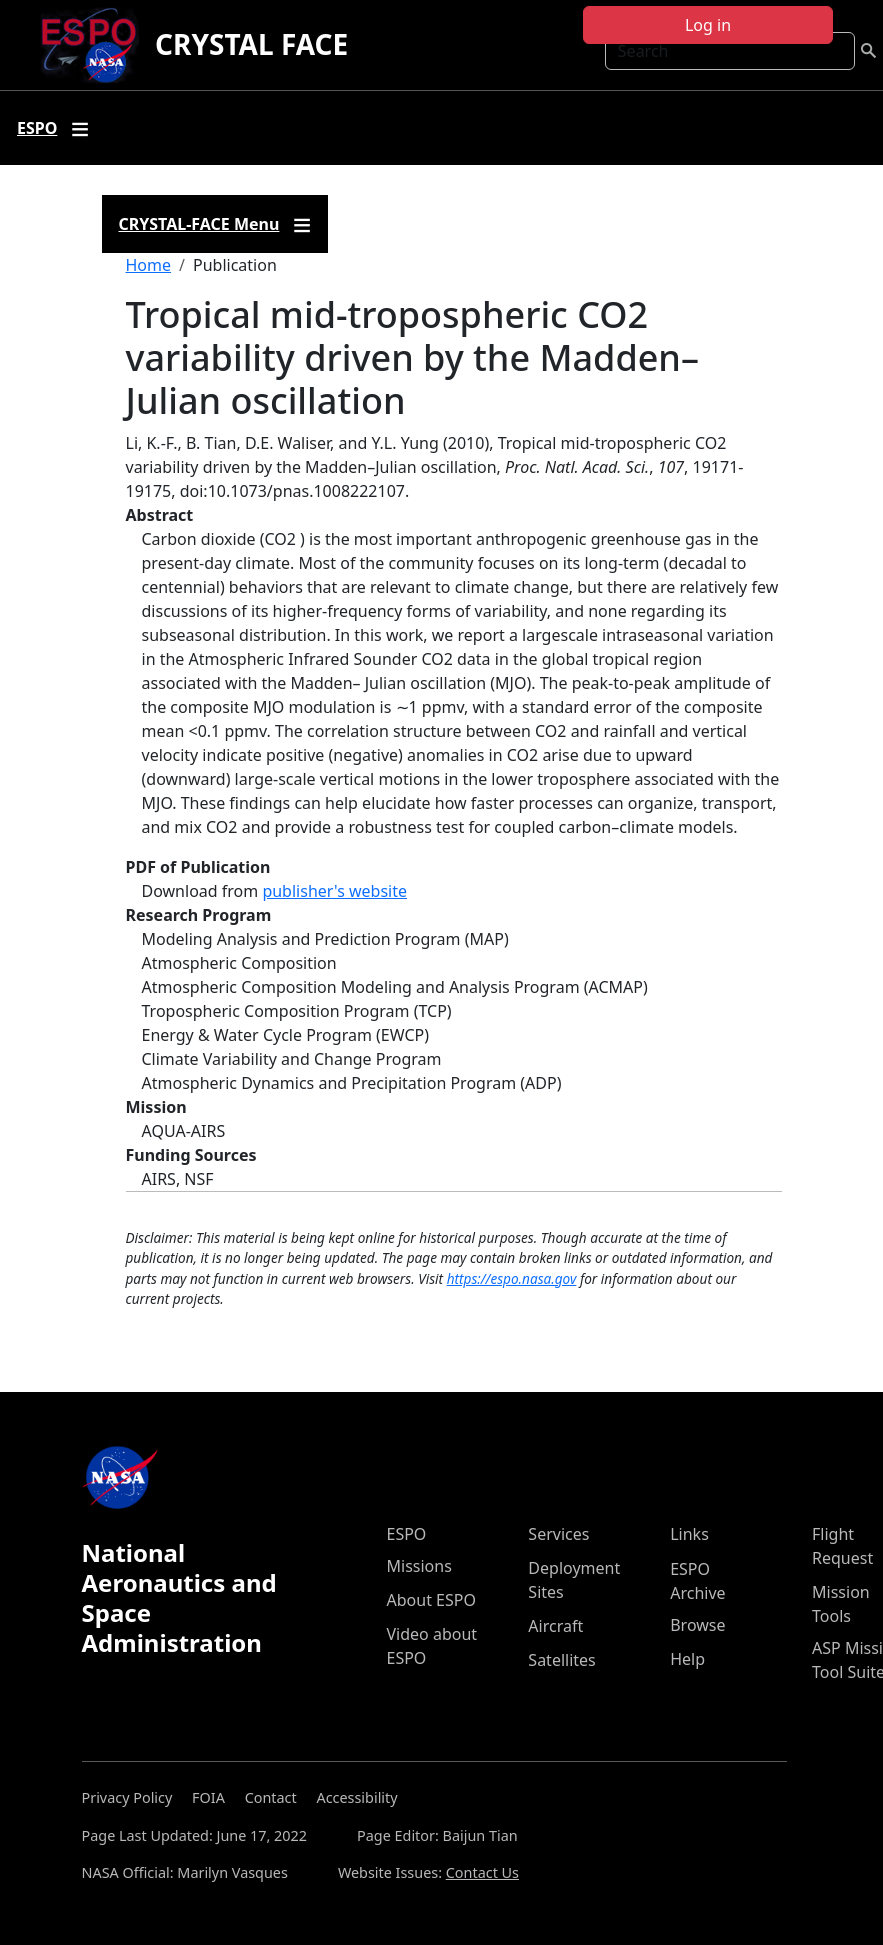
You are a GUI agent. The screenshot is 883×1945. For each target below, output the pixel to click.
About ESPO (431, 1600)
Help (687, 1659)
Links (689, 1534)
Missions (419, 1566)
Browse (697, 1625)
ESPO (407, 1534)
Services (558, 1534)
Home (149, 265)
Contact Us (482, 1872)
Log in (708, 25)
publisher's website (334, 891)
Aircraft (555, 1626)
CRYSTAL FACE (251, 44)
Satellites (561, 1660)
